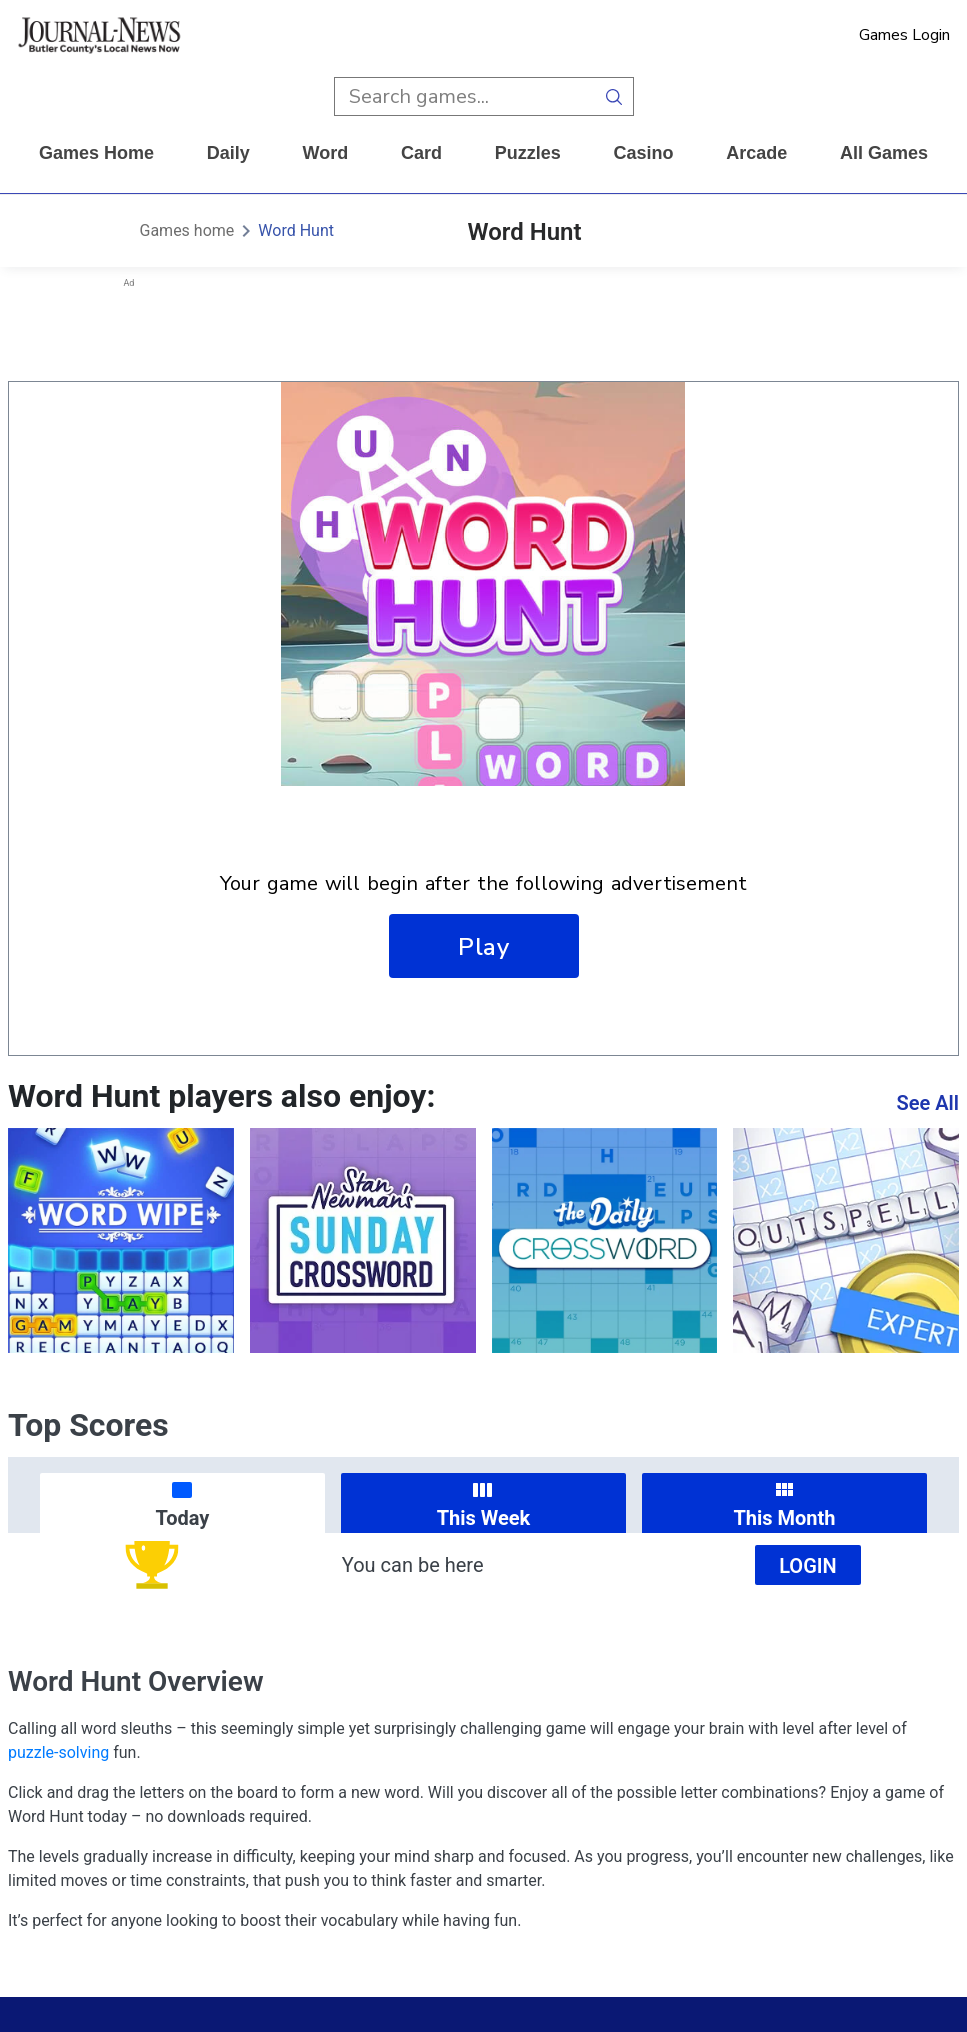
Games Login (904, 35)
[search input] (464, 96)
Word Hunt (296, 230)
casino (643, 153)
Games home (96, 153)
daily (228, 153)
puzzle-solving (58, 1752)
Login (808, 1566)
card (421, 153)
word (326, 153)
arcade (756, 153)
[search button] (614, 96)
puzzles (528, 153)
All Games (884, 153)
